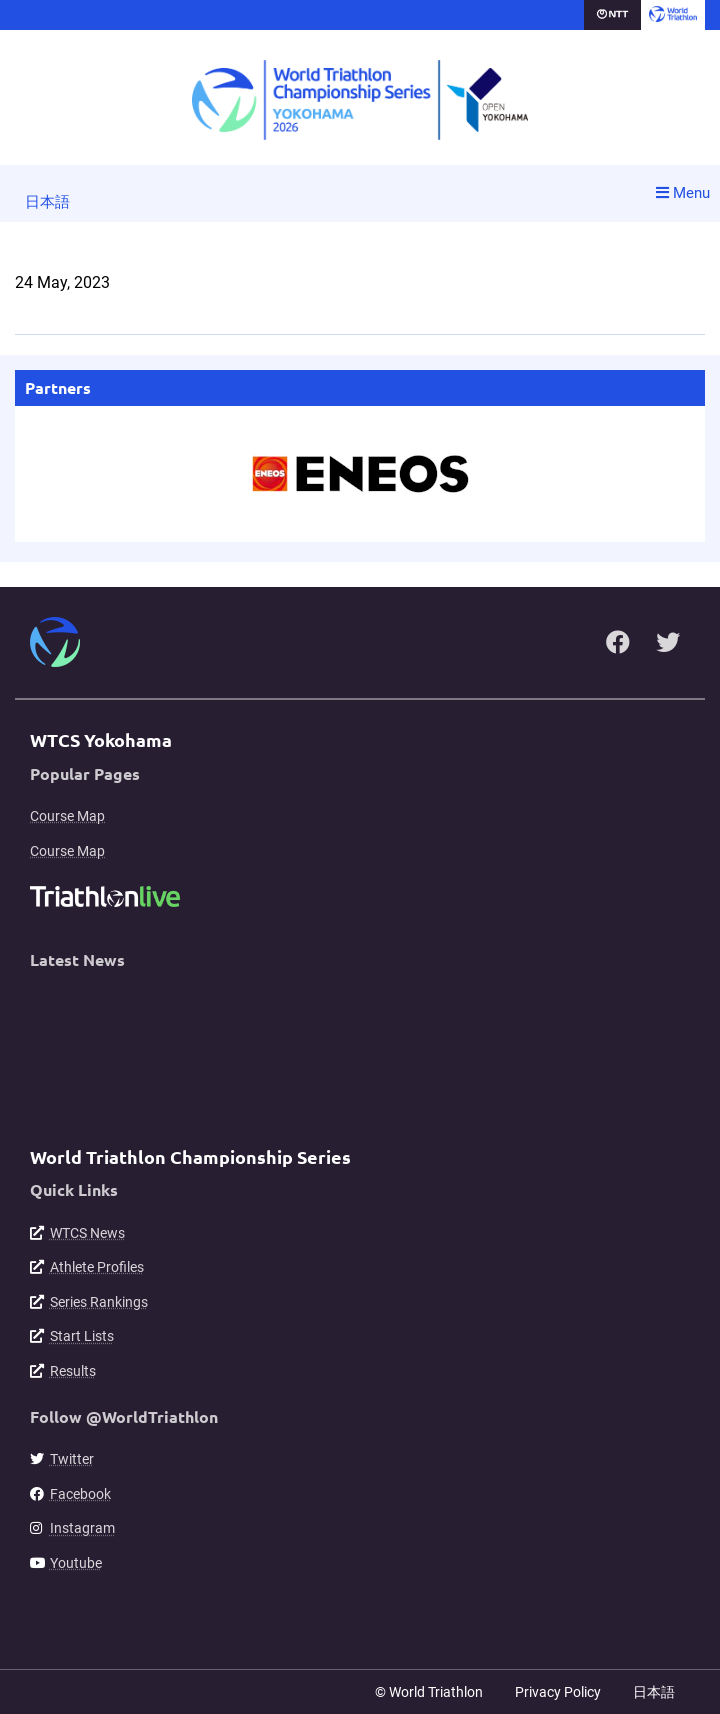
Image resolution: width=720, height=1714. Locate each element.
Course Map (67, 816)
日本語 (47, 202)
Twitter (72, 1459)
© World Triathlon (429, 1692)
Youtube (76, 1563)
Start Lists (82, 1336)
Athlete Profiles (97, 1267)
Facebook (80, 1494)
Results (73, 1371)
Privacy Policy (558, 1692)
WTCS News (87, 1233)
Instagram (82, 1528)
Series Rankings (99, 1302)
